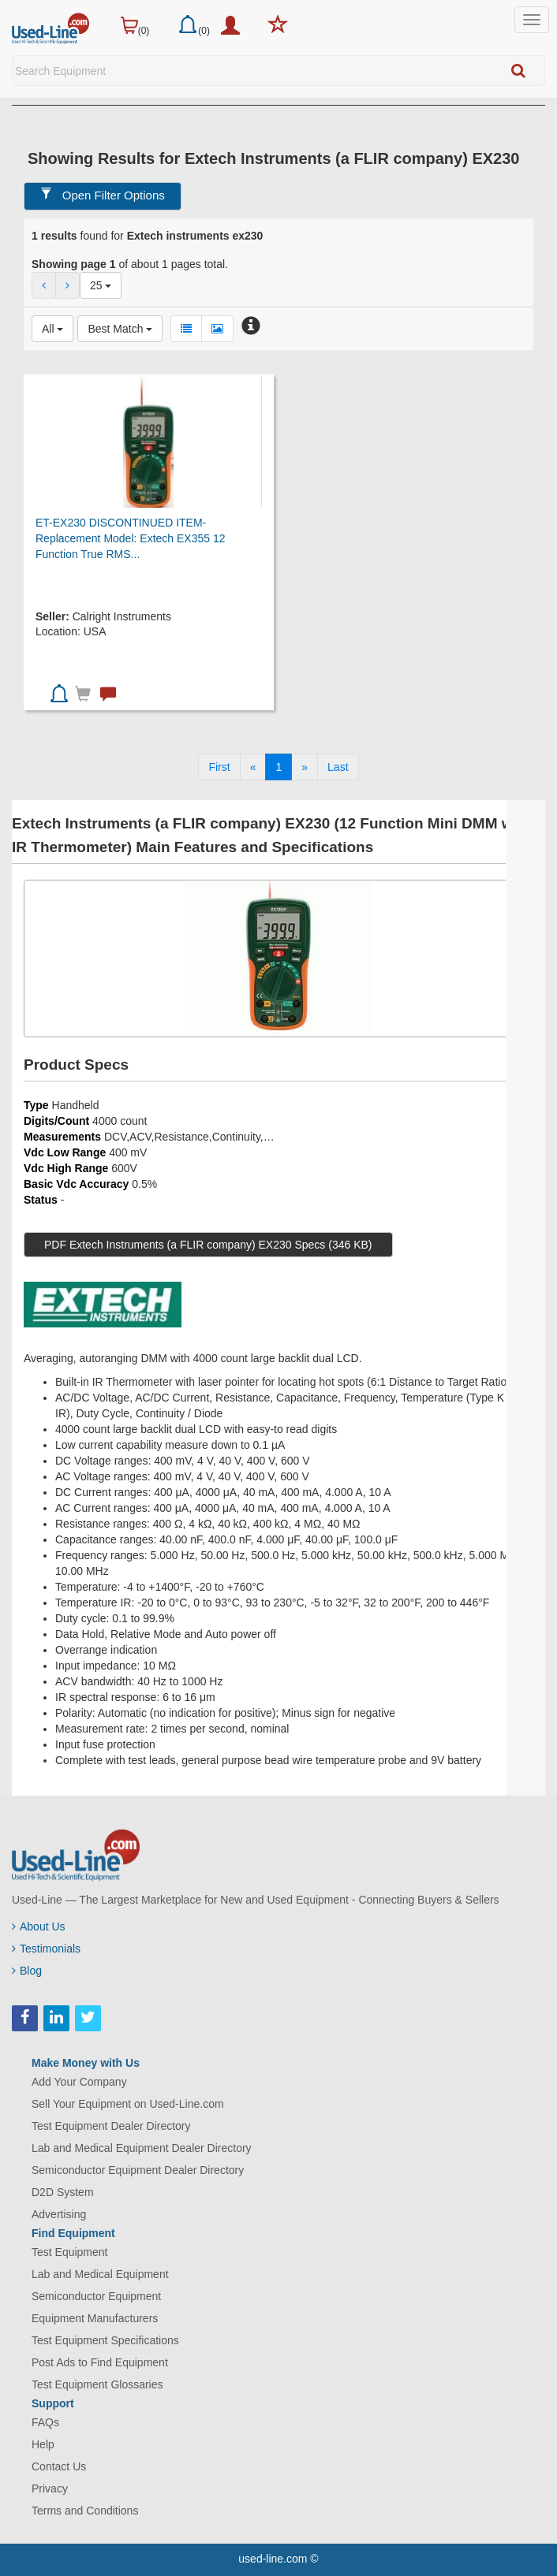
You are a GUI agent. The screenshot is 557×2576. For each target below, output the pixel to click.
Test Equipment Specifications (105, 2340)
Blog (27, 1970)
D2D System (63, 2192)
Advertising (59, 2214)
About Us (38, 1926)
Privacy (50, 2488)
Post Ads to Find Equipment (100, 2362)
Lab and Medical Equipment (100, 2274)
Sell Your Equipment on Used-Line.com (128, 2104)
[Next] (304, 767)
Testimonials (46, 1948)
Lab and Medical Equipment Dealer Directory (142, 2148)
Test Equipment (70, 2252)
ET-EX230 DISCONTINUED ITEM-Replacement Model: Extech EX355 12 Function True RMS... (130, 538)
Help (43, 2444)
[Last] (337, 767)
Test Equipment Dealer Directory (111, 2126)
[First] (219, 767)
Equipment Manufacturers (95, 2318)
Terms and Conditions (85, 2510)
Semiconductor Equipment (96, 2296)
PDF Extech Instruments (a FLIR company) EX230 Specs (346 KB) (208, 1244)
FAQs (45, 2422)
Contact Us (59, 2466)
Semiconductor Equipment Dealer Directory (138, 2170)
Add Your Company (79, 2081)
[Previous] (253, 767)
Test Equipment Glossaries (97, 2384)
